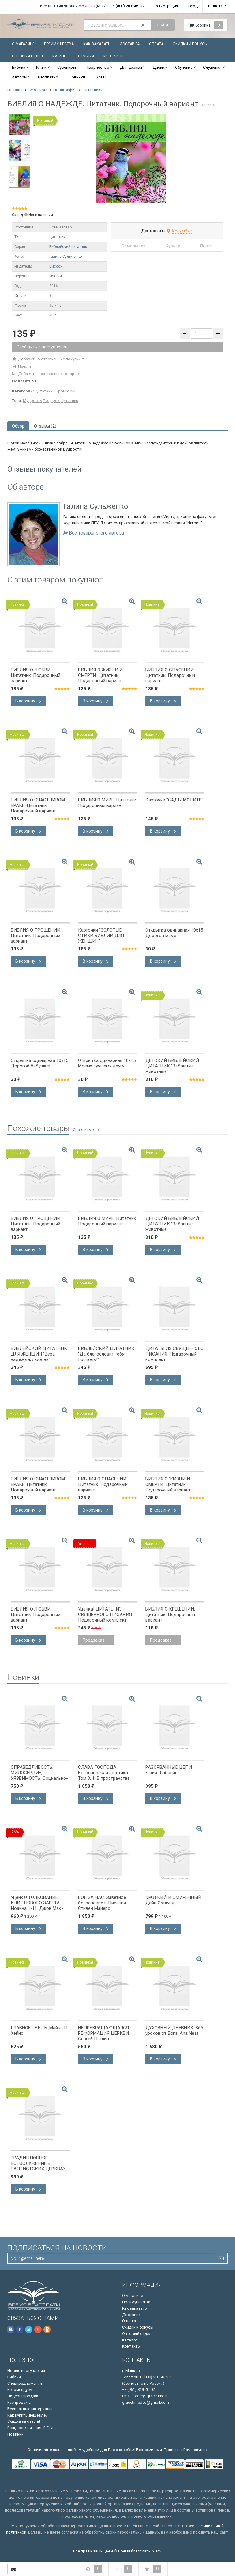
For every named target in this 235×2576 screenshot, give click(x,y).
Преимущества (59, 44)
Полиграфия (64, 90)
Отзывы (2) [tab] (45, 426)
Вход (193, 6)
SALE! (101, 77)
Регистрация (166, 6)
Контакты (113, 56)
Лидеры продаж (22, 2396)
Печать (22, 366)
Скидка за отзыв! (23, 2421)
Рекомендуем (19, 2389)
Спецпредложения (24, 2383)
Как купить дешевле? (27, 2415)
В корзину (28, 701)
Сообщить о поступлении (42, 347)
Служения (212, 67)
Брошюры (65, 391)
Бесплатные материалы (29, 2408)
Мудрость (32, 400)
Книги (41, 67)
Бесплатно (48, 77)
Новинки (77, 77)
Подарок (51, 400)
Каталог (60, 56)
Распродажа (19, 2402)
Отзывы (86, 56)
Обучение (183, 67)
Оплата (156, 44)
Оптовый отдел (27, 56)
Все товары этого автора (96, 533)
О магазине (23, 44)
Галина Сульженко (65, 256)
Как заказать (96, 44)
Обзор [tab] (18, 426)
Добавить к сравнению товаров (45, 373)
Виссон (55, 266)
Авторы (19, 77)
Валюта (215, 6)
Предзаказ (93, 1640)
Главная (14, 90)
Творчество (98, 67)
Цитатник (69, 400)
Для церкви (131, 67)
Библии (18, 67)
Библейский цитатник (68, 247)
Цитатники (93, 90)
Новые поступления (26, 2370)
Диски (158, 67)
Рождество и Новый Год (30, 2427)
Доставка (130, 44)
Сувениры (66, 67)
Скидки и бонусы (190, 44)
